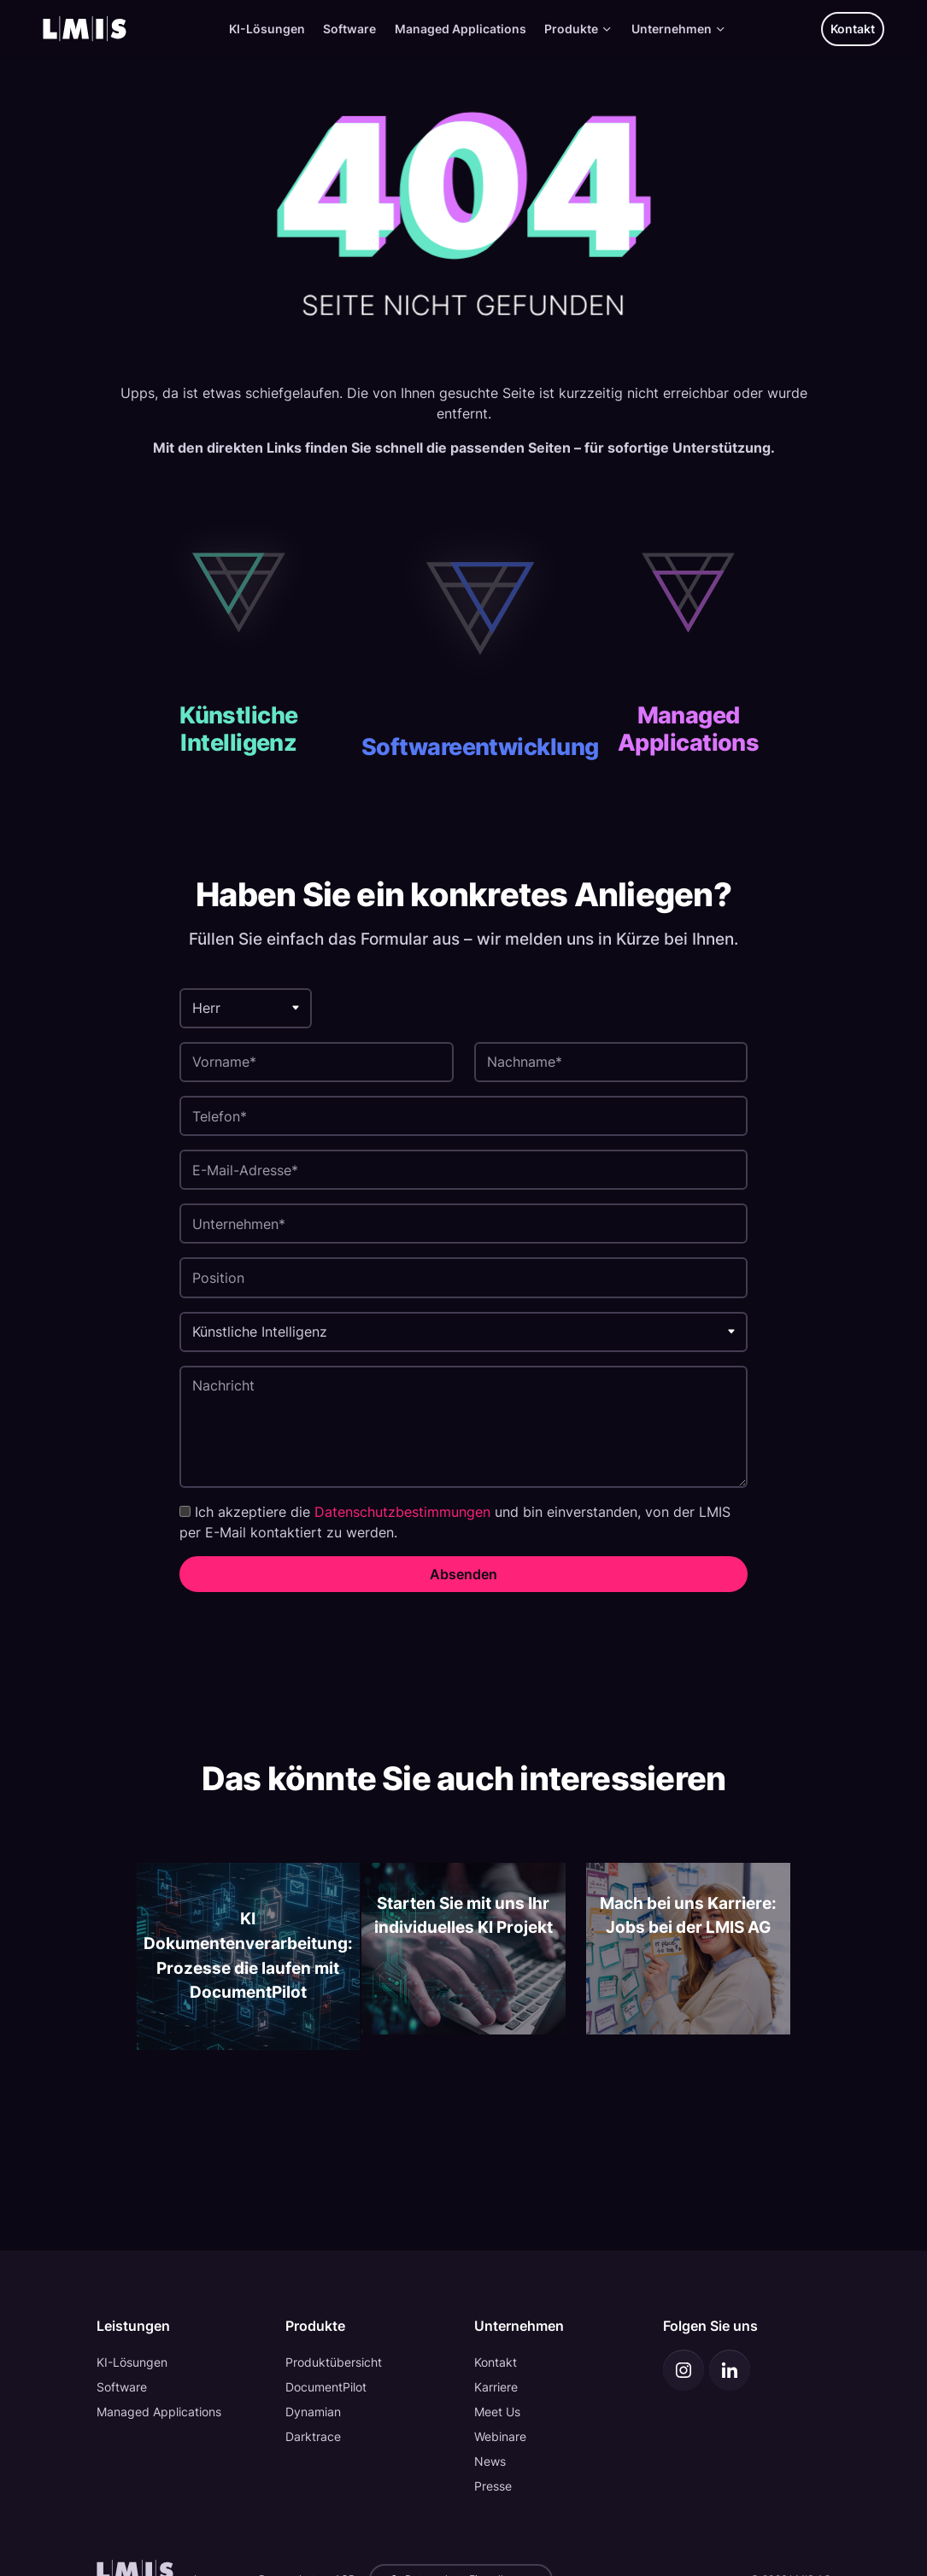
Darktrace (313, 2436)
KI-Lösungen (267, 28)
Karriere (496, 2387)
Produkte (578, 29)
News (490, 2461)
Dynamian (313, 2411)
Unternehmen (678, 29)
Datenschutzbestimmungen (402, 1511)
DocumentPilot (326, 2387)
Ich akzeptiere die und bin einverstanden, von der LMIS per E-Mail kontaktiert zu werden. (454, 1522)
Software (349, 28)
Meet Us (497, 2411)
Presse (493, 2486)
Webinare (500, 2436)
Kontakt (852, 28)
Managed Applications (460, 28)
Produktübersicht (333, 2362)
